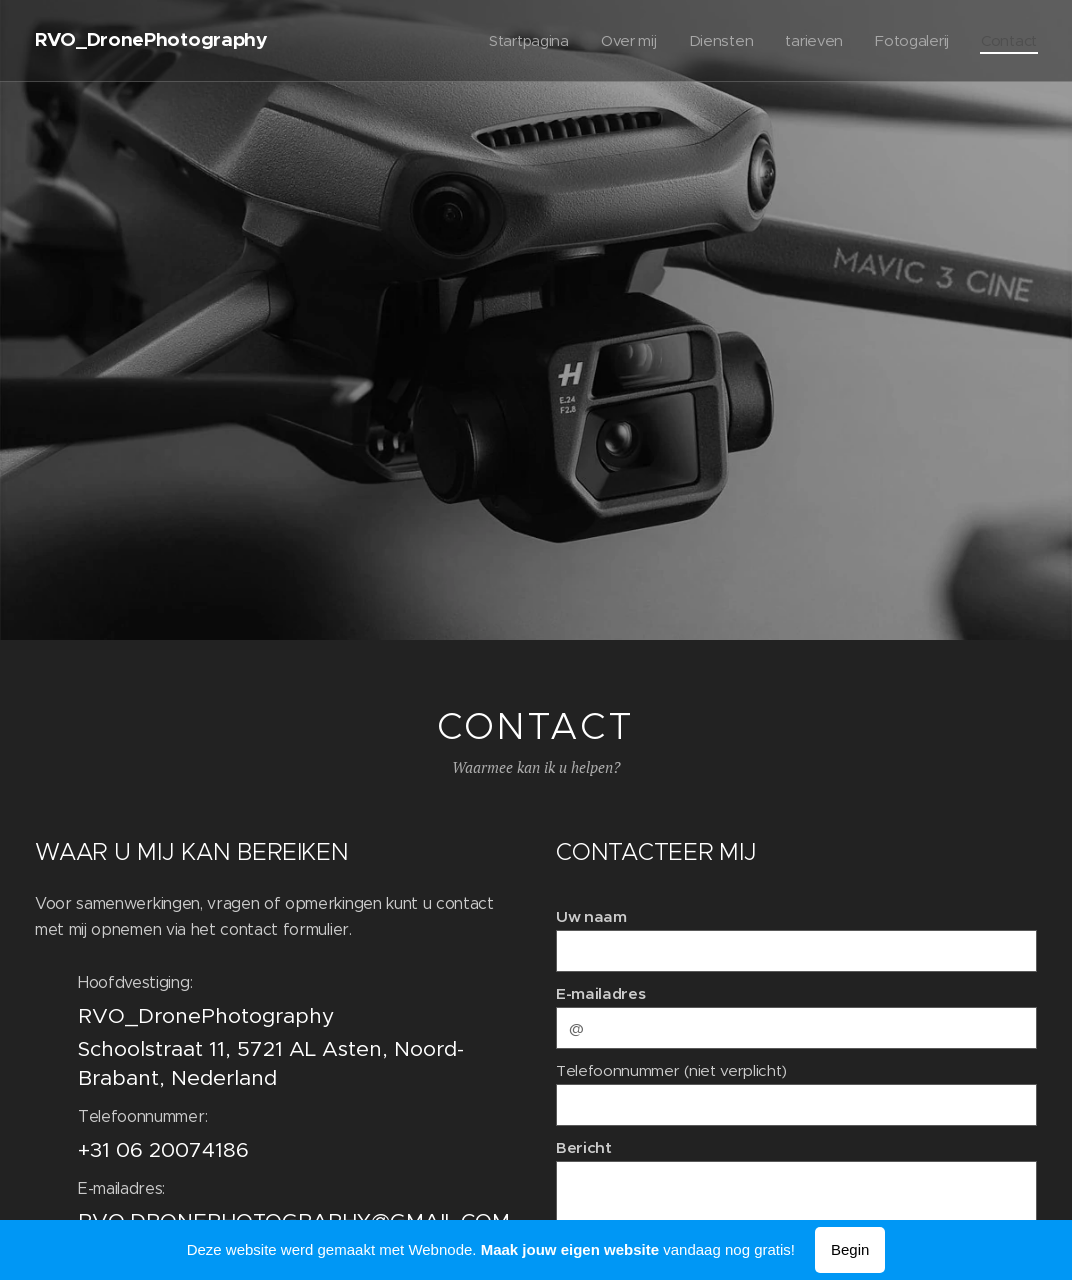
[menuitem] (521, 41)
